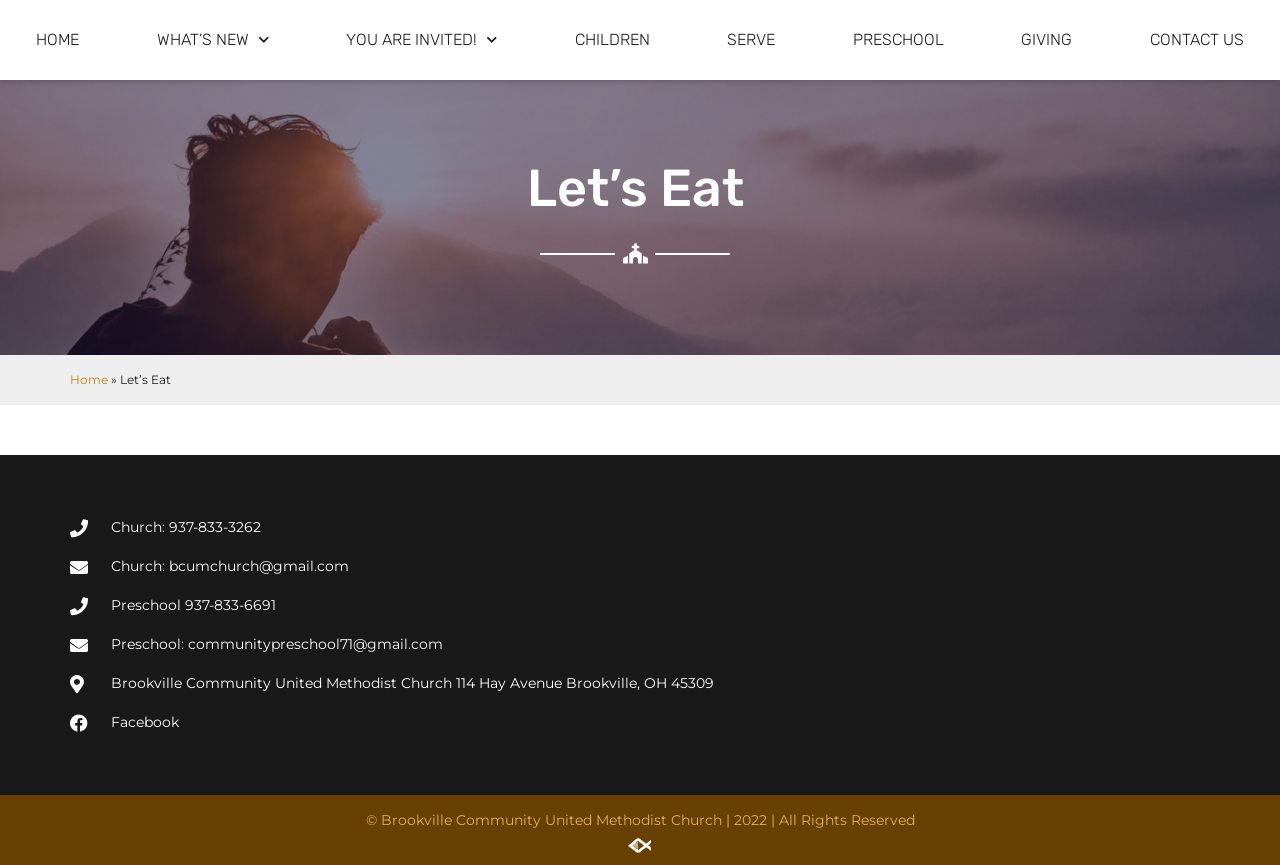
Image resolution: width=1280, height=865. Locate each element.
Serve (751, 39)
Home (57, 39)
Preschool (898, 39)
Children (612, 39)
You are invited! (421, 39)
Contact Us (1197, 39)
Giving (1046, 39)
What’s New (213, 39)
